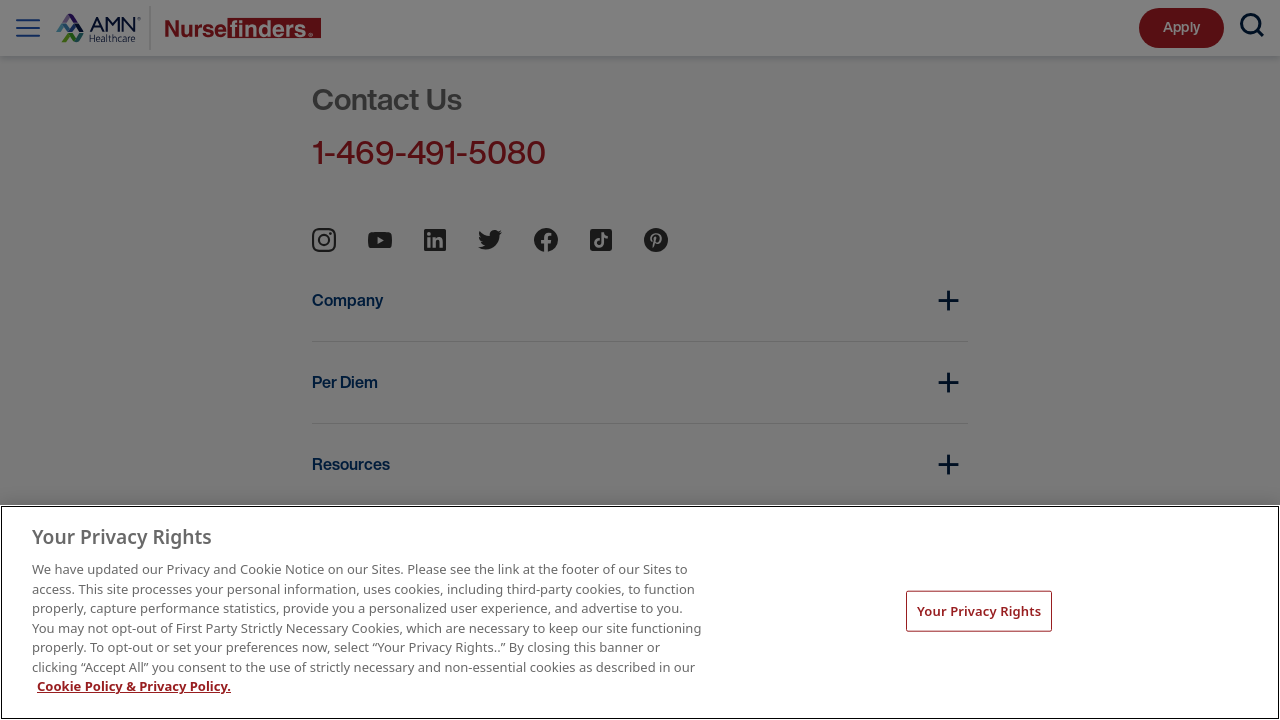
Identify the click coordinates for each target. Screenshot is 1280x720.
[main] (640, 612)
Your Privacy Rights (979, 610)
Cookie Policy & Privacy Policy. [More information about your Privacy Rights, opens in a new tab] (134, 686)
